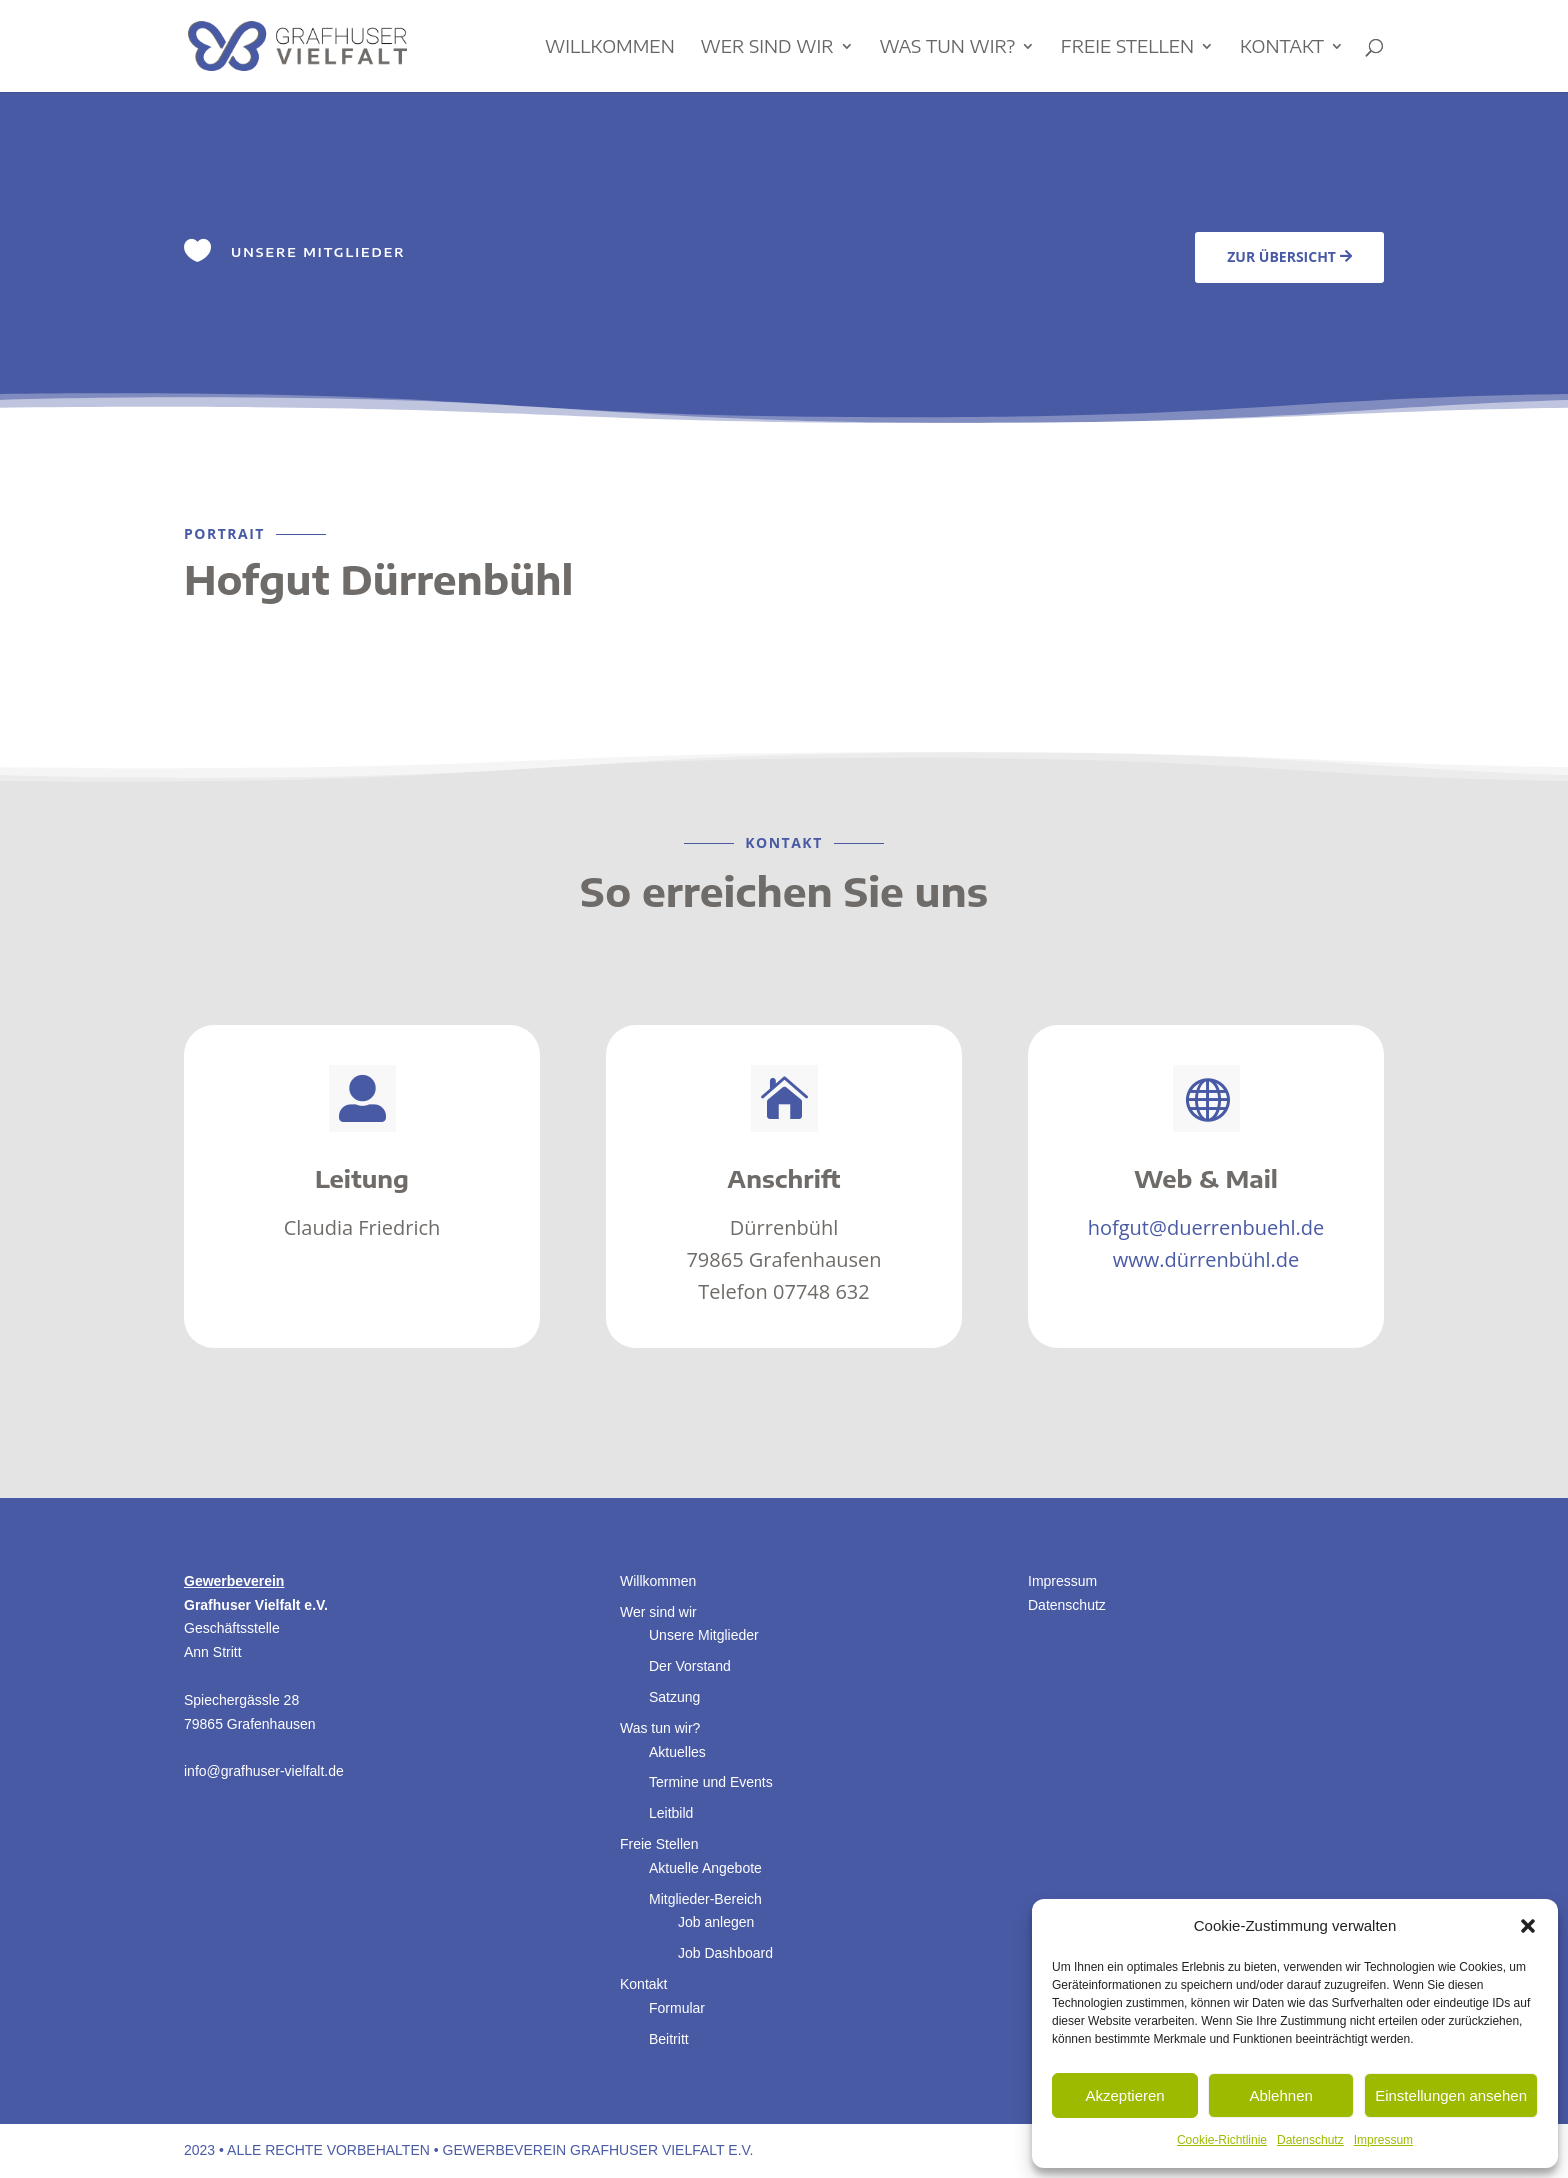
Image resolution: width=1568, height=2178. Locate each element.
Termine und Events (711, 1782)
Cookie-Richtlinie (1222, 2140)
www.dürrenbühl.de (1206, 1259)
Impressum (1383, 2140)
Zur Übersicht (1281, 256)
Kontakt (1282, 48)
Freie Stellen (1127, 48)
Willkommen (610, 48)
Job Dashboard (725, 1953)
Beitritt (669, 2039)
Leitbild (671, 1813)
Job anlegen (716, 1922)
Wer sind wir (766, 48)
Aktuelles (677, 1752)
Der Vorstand (690, 1666)
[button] (1528, 1926)
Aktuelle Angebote (705, 1868)
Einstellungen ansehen (1451, 2095)
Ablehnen (1280, 2095)
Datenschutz (1310, 2140)
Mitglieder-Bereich (705, 1899)
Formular (677, 2008)
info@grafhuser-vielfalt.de (264, 1771)
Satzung (674, 1697)
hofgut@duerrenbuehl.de (1206, 1227)
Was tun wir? (947, 48)
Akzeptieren (1124, 2095)
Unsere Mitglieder (704, 1635)
